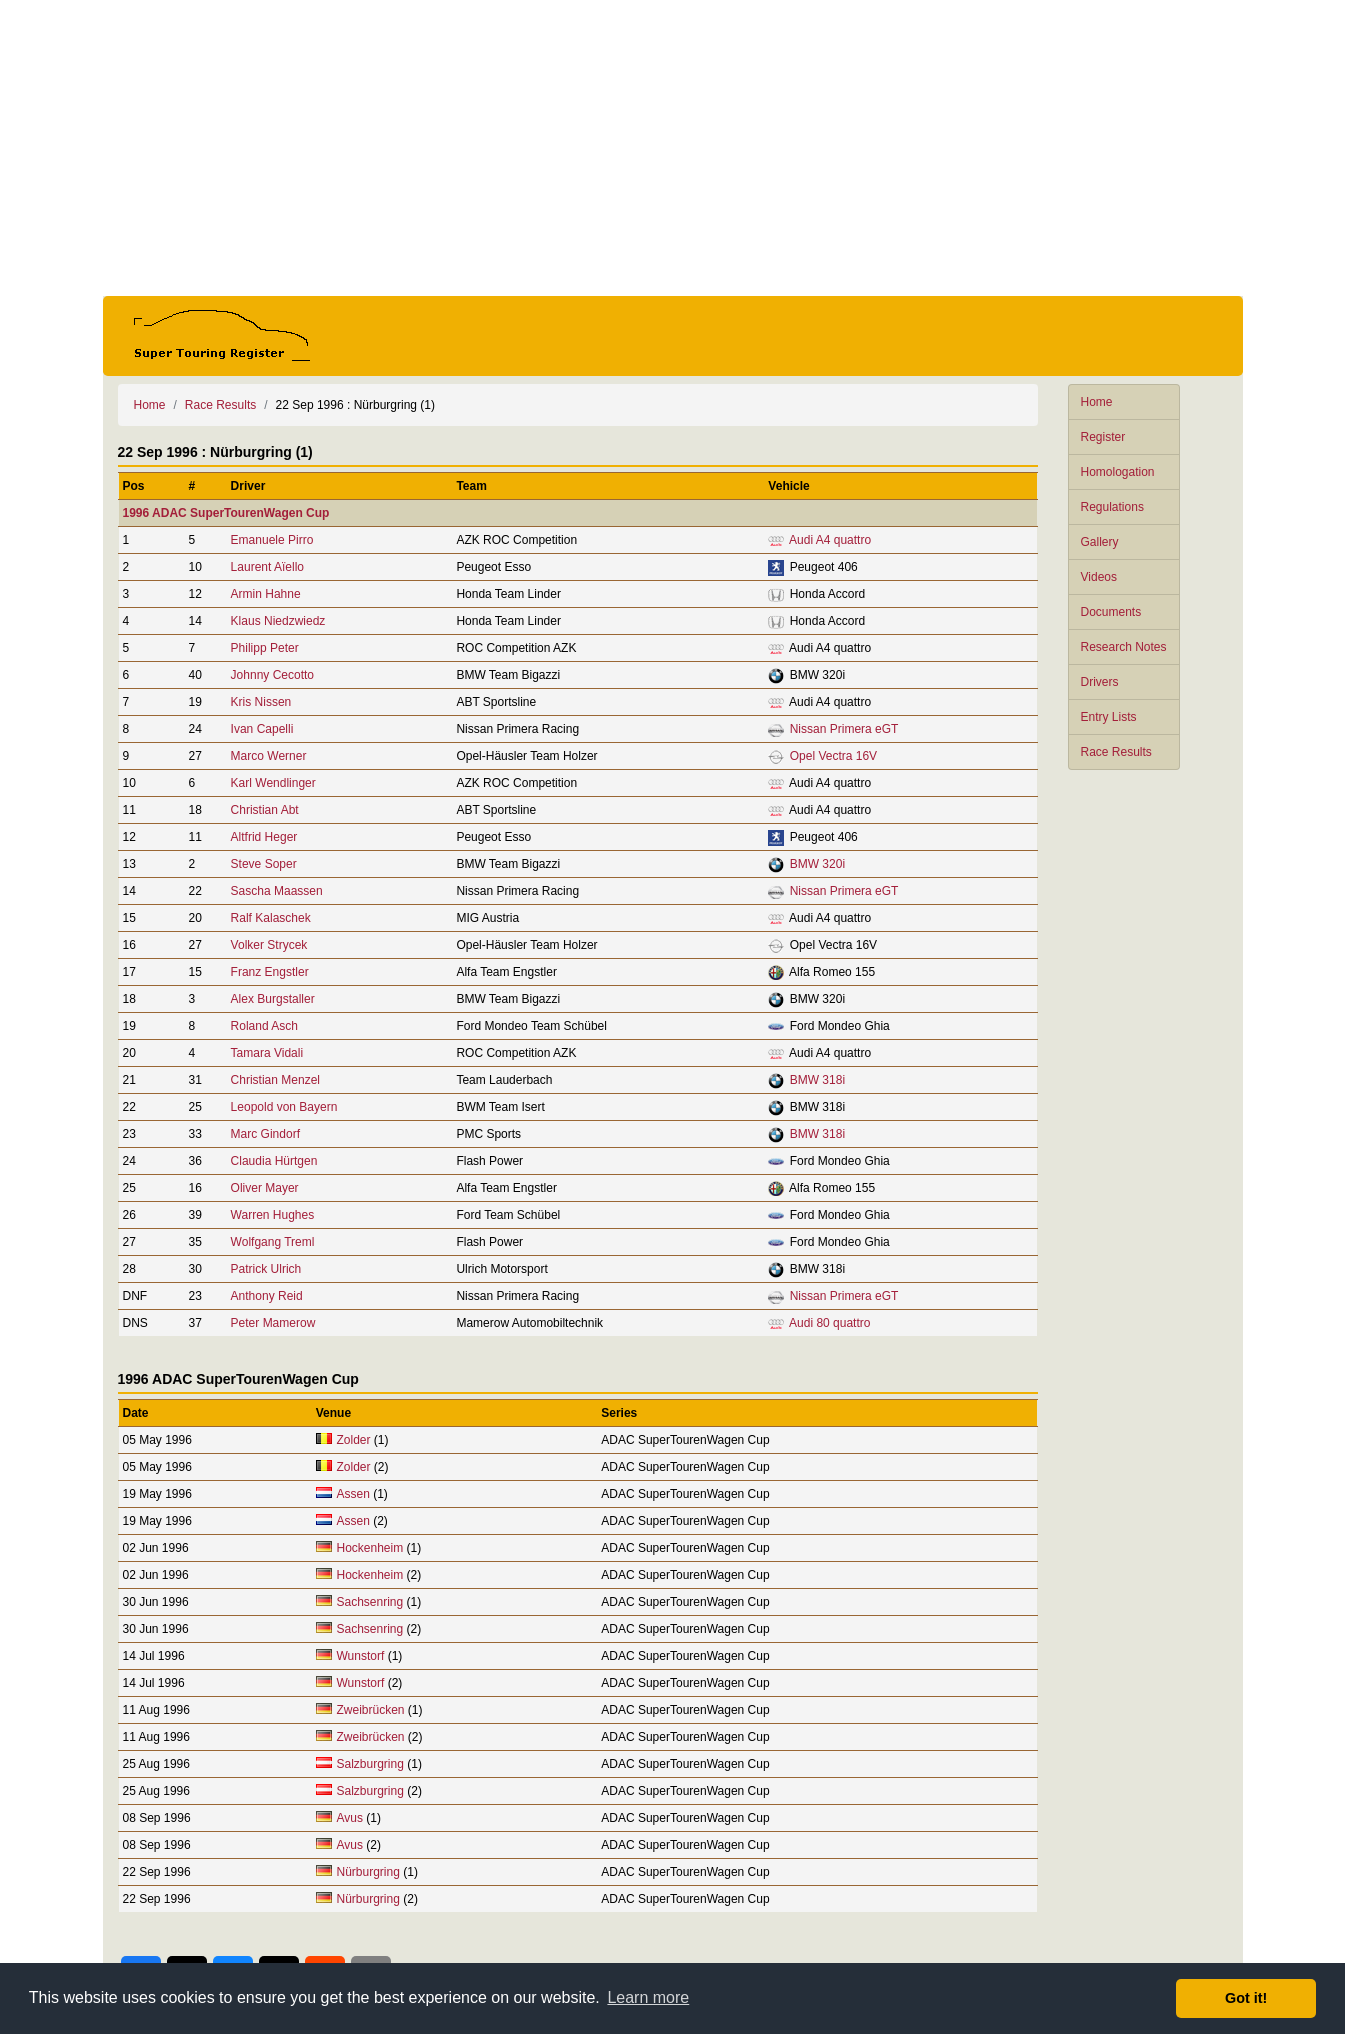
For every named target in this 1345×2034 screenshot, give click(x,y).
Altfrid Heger (264, 837)
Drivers (1100, 682)
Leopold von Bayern (284, 1107)
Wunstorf (361, 1656)
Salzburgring (370, 1764)
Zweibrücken (371, 1710)
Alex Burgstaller (273, 999)
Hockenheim (370, 1548)
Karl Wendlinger (273, 783)
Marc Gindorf (265, 1134)
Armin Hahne (266, 594)
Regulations (1112, 507)
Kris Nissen (261, 702)
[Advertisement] (673, 148)
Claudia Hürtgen (274, 1161)
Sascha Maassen (277, 891)
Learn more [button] (648, 1997)
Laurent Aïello (267, 567)
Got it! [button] (1246, 1998)
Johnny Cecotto (272, 675)
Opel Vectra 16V (833, 756)
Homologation (1118, 472)
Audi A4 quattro (830, 540)
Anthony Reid (267, 1296)
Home (1097, 402)
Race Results (1116, 752)
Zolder (354, 1440)
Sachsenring (370, 1602)
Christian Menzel (275, 1080)
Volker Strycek (269, 945)
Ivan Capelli (262, 729)
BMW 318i (817, 1080)
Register (1103, 437)
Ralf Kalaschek (271, 918)
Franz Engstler (270, 972)
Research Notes (1124, 647)
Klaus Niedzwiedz (278, 621)
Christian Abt (265, 810)
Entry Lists (1109, 717)
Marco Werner (269, 756)
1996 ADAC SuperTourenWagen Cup (226, 513)
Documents (1111, 612)
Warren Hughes (273, 1215)
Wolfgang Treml (273, 1242)
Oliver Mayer (265, 1188)
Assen (353, 1494)
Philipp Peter (265, 648)
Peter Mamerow (273, 1323)
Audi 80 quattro (829, 1323)
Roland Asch (264, 1026)
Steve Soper (264, 864)
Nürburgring (368, 1872)
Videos (1099, 577)
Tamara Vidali (267, 1053)
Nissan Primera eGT (844, 729)
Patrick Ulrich (266, 1269)
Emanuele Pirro (272, 540)
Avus (350, 1818)
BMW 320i (817, 864)
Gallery (1100, 542)
